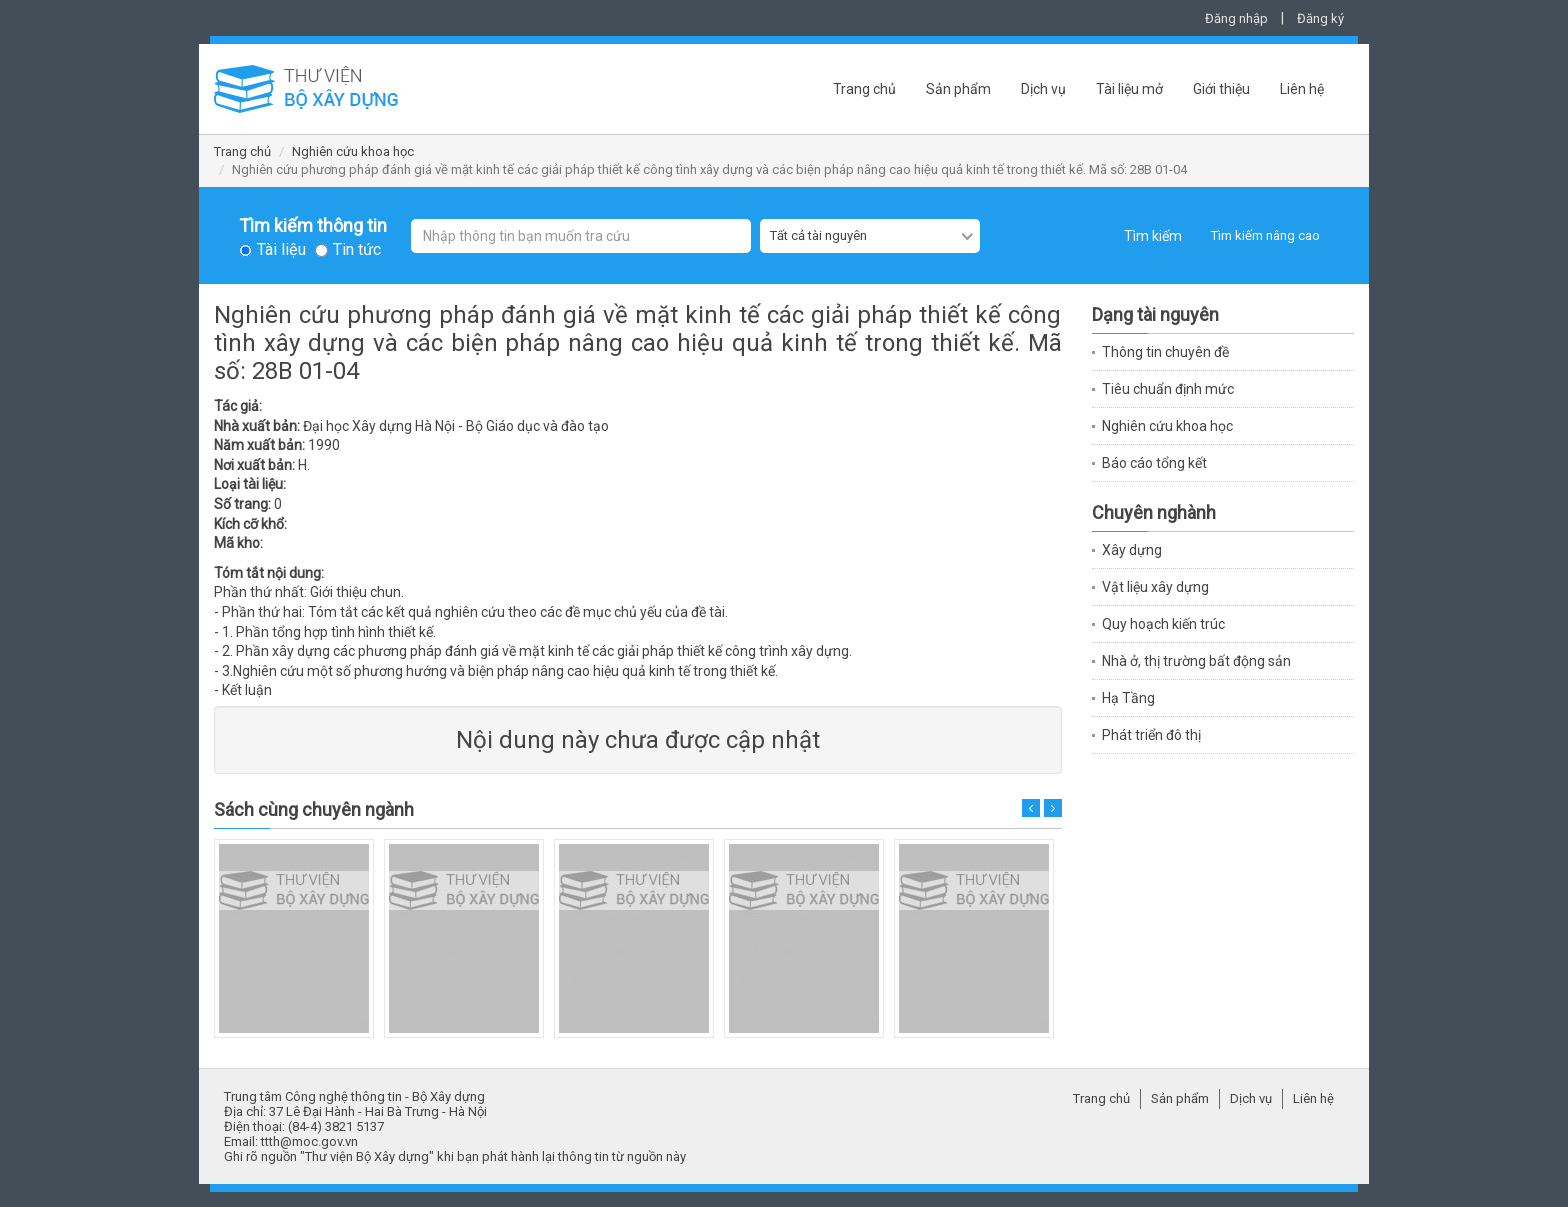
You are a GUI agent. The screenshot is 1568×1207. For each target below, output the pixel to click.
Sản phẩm (958, 89)
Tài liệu (281, 250)
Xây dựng (1132, 550)
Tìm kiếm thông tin (313, 226)
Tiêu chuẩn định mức (1168, 389)
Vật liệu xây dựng (1155, 587)
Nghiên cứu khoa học (353, 151)
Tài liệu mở (1129, 89)
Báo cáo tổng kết (1154, 463)
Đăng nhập (1236, 18)
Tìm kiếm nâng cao (1265, 235)
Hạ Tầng (1128, 698)
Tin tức (357, 250)
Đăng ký (1320, 18)
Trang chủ (864, 89)
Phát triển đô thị (1151, 735)
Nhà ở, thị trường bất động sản (1196, 661)
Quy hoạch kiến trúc (1163, 624)
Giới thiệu (1221, 89)
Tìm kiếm (1153, 236)
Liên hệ (1302, 89)
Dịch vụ (1043, 89)
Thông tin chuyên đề (1165, 352)
